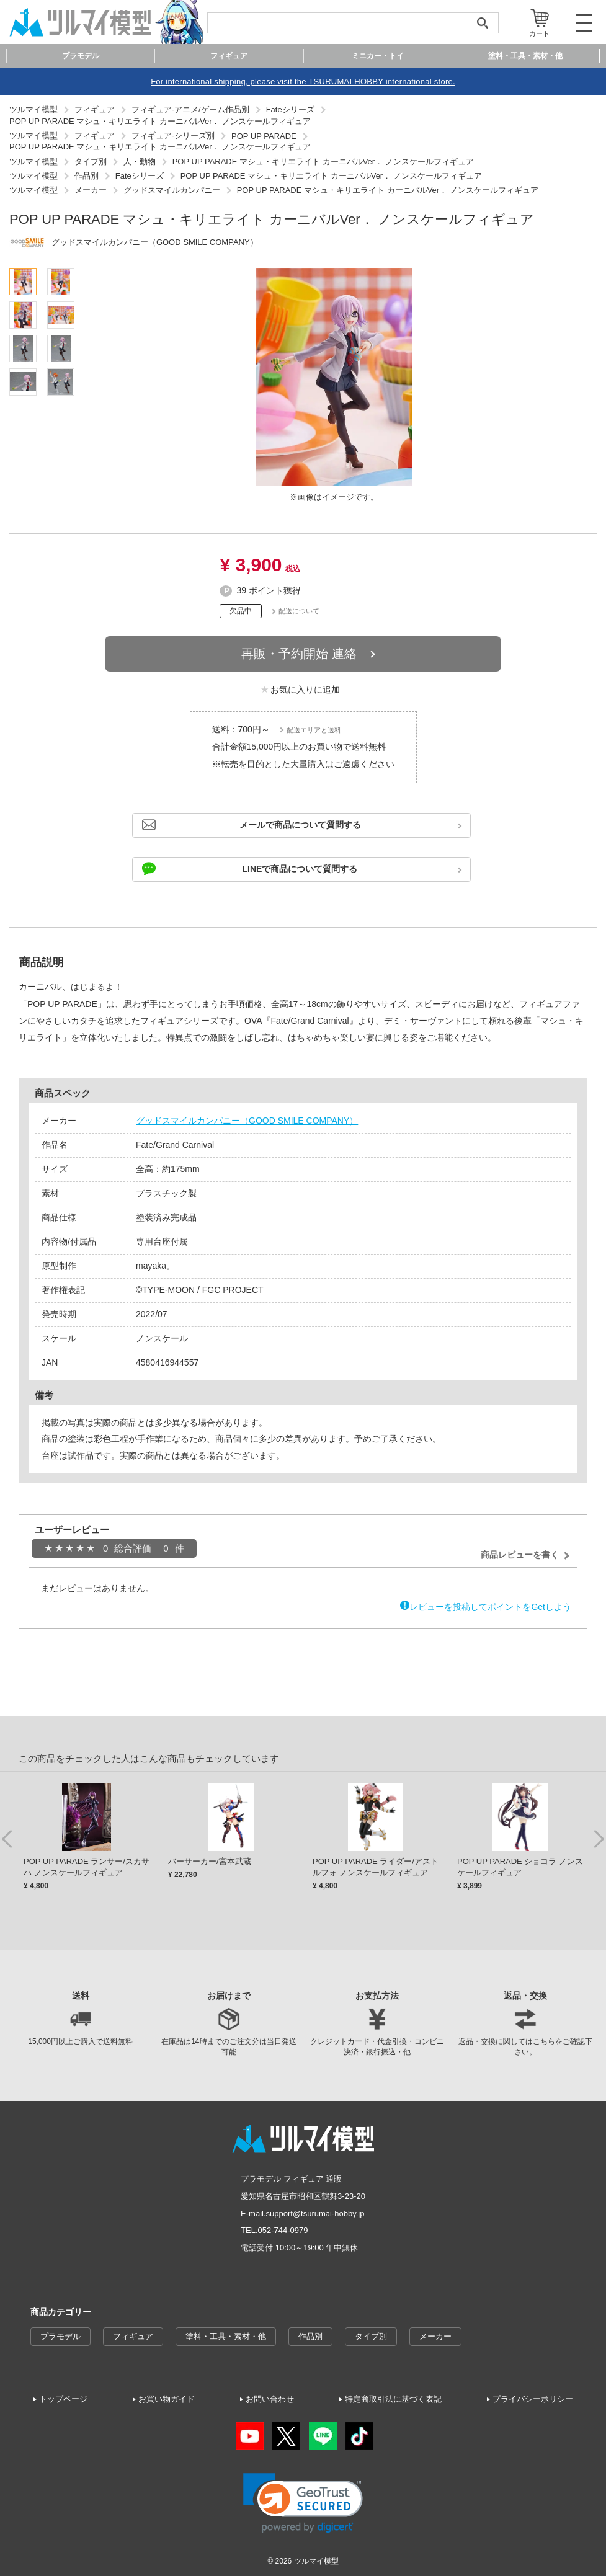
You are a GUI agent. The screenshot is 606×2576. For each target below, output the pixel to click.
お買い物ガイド (166, 2399)
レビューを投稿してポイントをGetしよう (490, 1607)
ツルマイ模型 (316, 2561)
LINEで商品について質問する (300, 869)
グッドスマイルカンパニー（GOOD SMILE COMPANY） (247, 1121)
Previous (7, 1838)
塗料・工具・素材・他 (225, 2336)
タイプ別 (371, 2336)
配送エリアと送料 (314, 730)
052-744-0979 (283, 2230)
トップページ (63, 2399)
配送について (298, 611)
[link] (303, 2503)
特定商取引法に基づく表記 (393, 2399)
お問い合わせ (270, 2399)
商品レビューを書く (520, 1555)
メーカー (435, 2336)
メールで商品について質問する (300, 825)
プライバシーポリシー (532, 2399)
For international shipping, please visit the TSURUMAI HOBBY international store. (303, 81)
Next (598, 1838)
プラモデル (60, 2336)
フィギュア (133, 2336)
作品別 (310, 2336)
